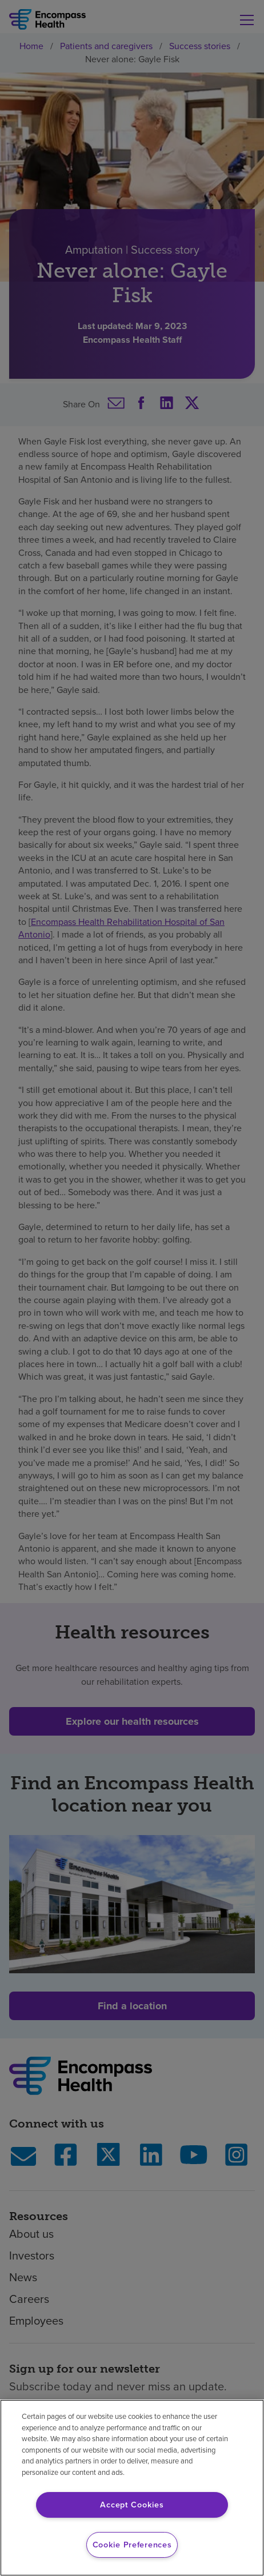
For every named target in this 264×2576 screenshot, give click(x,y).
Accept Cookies (131, 2504)
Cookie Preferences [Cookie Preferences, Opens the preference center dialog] (132, 2544)
